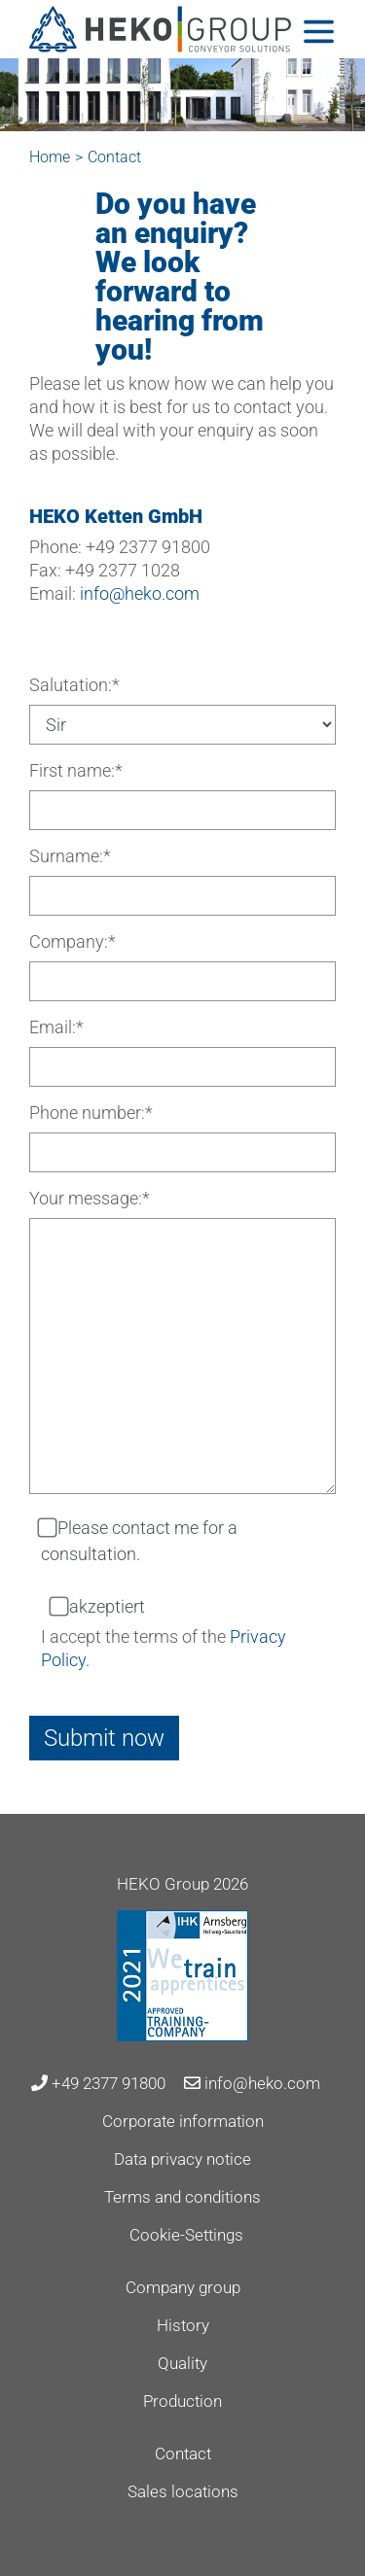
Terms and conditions (182, 2197)
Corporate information (183, 2121)
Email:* (56, 1027)
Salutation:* (74, 685)
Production (182, 2401)
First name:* (76, 770)
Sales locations (183, 2491)
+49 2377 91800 (98, 2083)
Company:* (72, 941)
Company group (183, 2287)
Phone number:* (91, 1112)
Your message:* (89, 1198)
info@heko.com (140, 593)
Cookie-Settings (186, 2235)
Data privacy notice (182, 2159)
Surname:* (70, 856)
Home (49, 157)
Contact (183, 2453)
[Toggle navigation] (318, 31)
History (183, 2325)
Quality (182, 2363)
